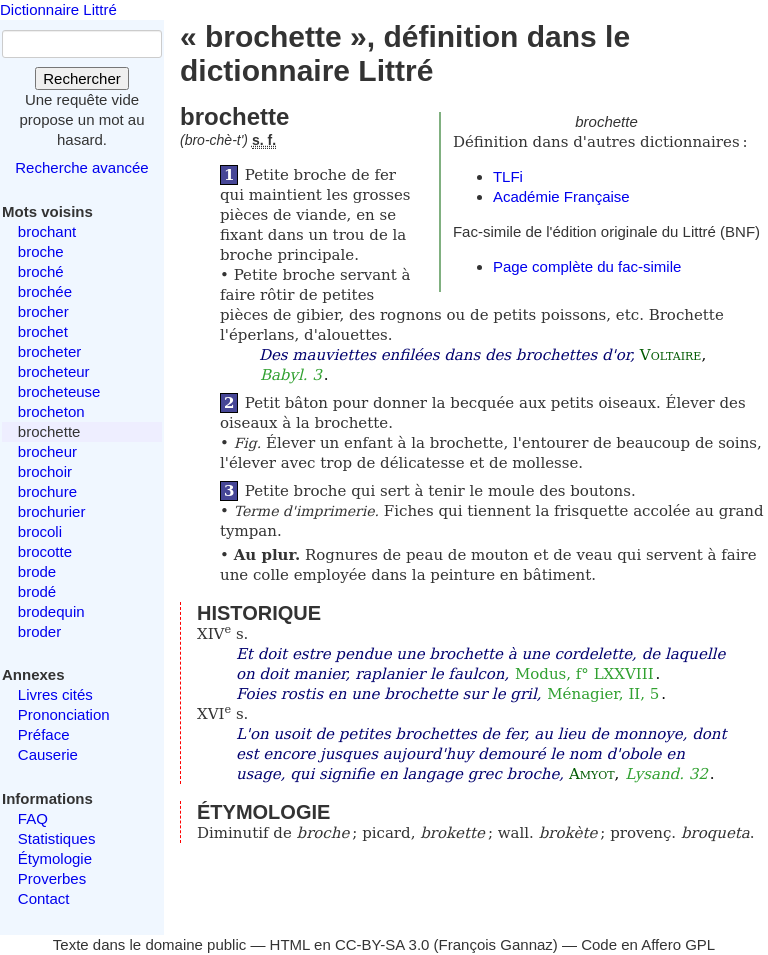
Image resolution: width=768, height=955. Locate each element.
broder (39, 631)
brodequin (51, 611)
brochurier (52, 511)
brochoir (45, 471)
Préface (44, 734)
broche (41, 251)
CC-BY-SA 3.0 (382, 944)
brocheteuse (59, 391)
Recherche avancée (81, 167)
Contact (44, 898)
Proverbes (52, 878)
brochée (45, 291)
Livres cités (55, 694)
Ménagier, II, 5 (603, 694)
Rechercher (82, 78)
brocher (43, 311)
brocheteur (54, 371)
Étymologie (55, 858)
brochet (43, 331)
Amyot (592, 774)
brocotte (45, 551)
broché (41, 271)
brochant (47, 231)
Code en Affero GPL (648, 944)
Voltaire (671, 355)
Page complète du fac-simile (587, 266)
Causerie (48, 754)
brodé (37, 591)
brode (37, 571)
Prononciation (64, 714)
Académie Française (561, 196)
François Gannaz (496, 944)
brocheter (49, 351)
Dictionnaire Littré (58, 9)
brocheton (51, 411)
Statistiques (57, 838)
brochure (47, 491)
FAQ (33, 818)
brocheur (47, 451)
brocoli (40, 531)
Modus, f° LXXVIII (584, 674)
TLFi (508, 176)
